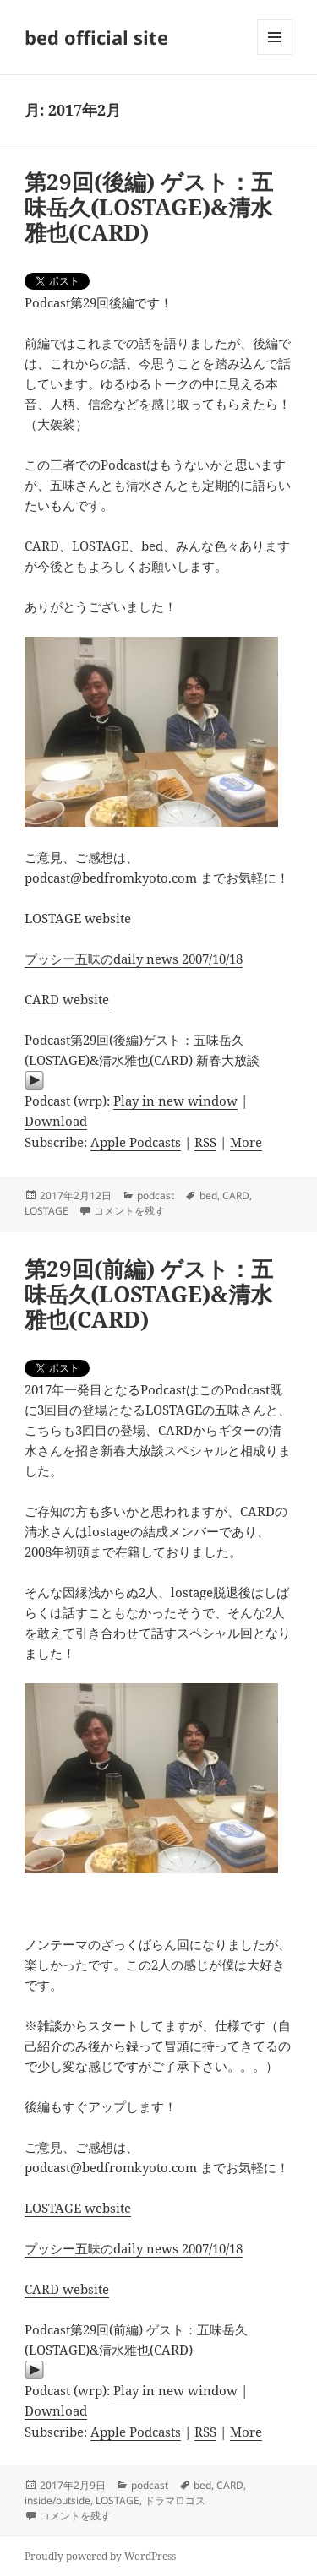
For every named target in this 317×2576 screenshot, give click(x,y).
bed (208, 1195)
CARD (235, 1195)
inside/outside (57, 2500)
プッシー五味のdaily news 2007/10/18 (134, 958)
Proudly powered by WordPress (100, 2556)
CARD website (67, 999)
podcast (155, 1195)
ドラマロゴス (175, 2500)
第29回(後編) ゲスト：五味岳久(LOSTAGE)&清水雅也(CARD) (149, 206)
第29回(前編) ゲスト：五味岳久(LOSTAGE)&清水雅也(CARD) (149, 1293)
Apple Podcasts (135, 1141)
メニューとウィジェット (275, 54)
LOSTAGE (46, 1211)
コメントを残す (129, 1211)
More (246, 1141)
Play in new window (175, 1100)
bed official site (96, 37)
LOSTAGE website (78, 918)
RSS (205, 1141)
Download (56, 1120)
